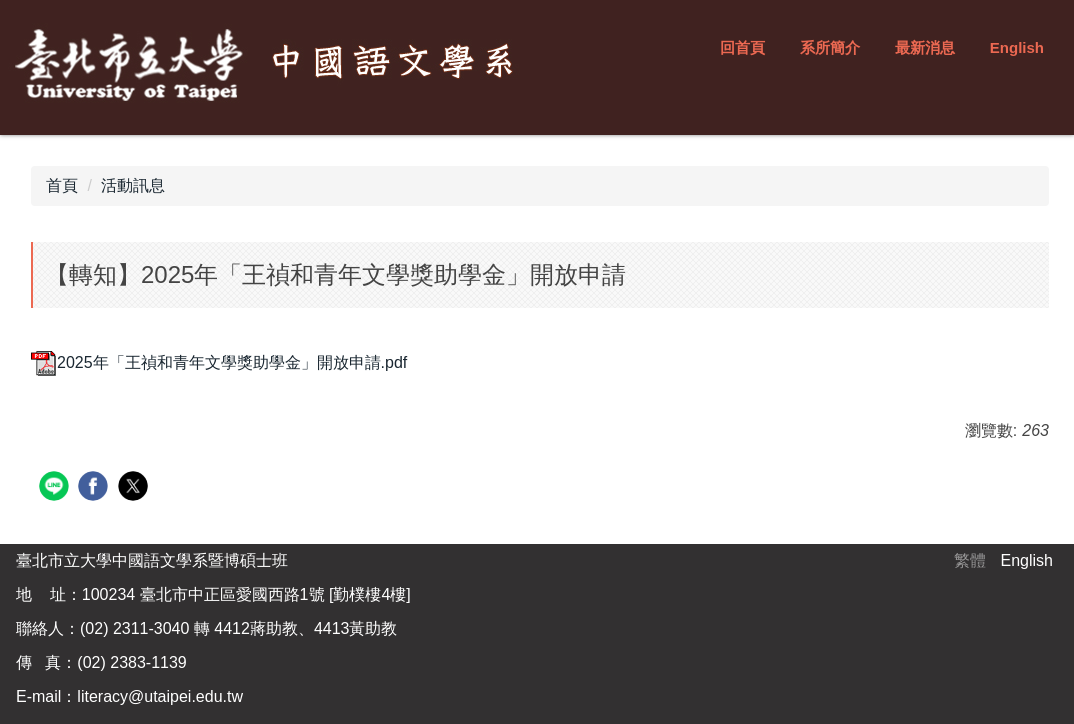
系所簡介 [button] (830, 47)
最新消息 (925, 47)
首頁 (62, 185)
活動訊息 (133, 185)
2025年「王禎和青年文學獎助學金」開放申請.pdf (219, 362)
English (1017, 47)
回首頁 (742, 47)
